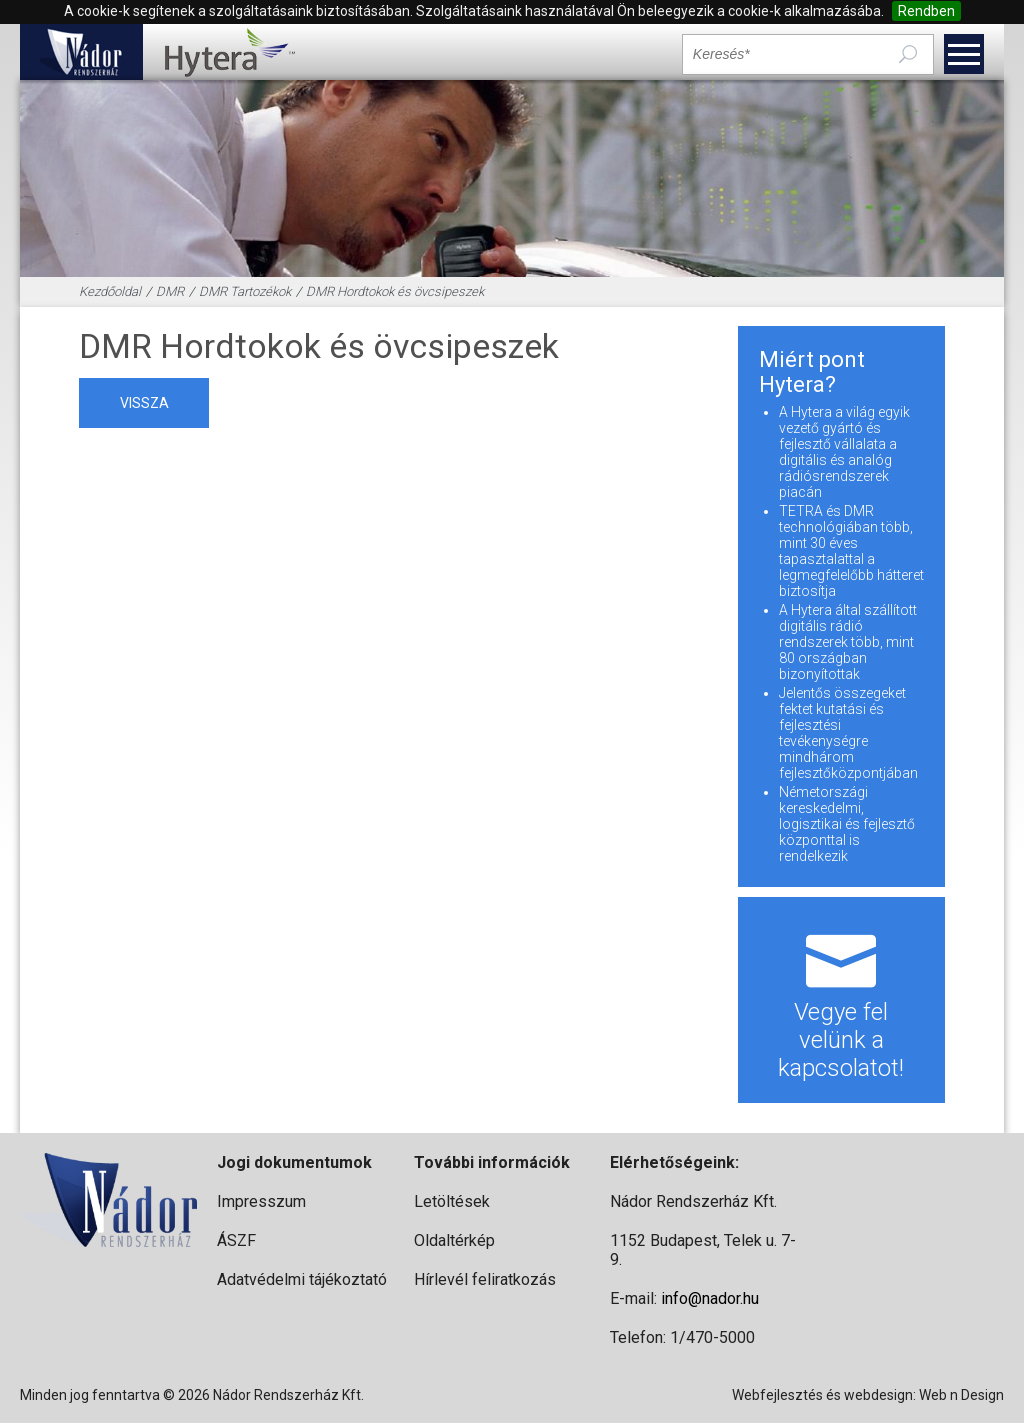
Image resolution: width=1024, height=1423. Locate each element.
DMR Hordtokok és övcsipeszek (395, 291)
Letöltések (452, 1201)
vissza (144, 403)
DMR (170, 291)
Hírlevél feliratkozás (485, 1279)
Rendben (926, 11)
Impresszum (261, 1201)
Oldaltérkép (454, 1240)
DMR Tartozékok (245, 291)
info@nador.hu (710, 1298)
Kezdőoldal (110, 291)
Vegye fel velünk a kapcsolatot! (841, 1000)
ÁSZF (236, 1240)
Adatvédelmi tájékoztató (302, 1279)
